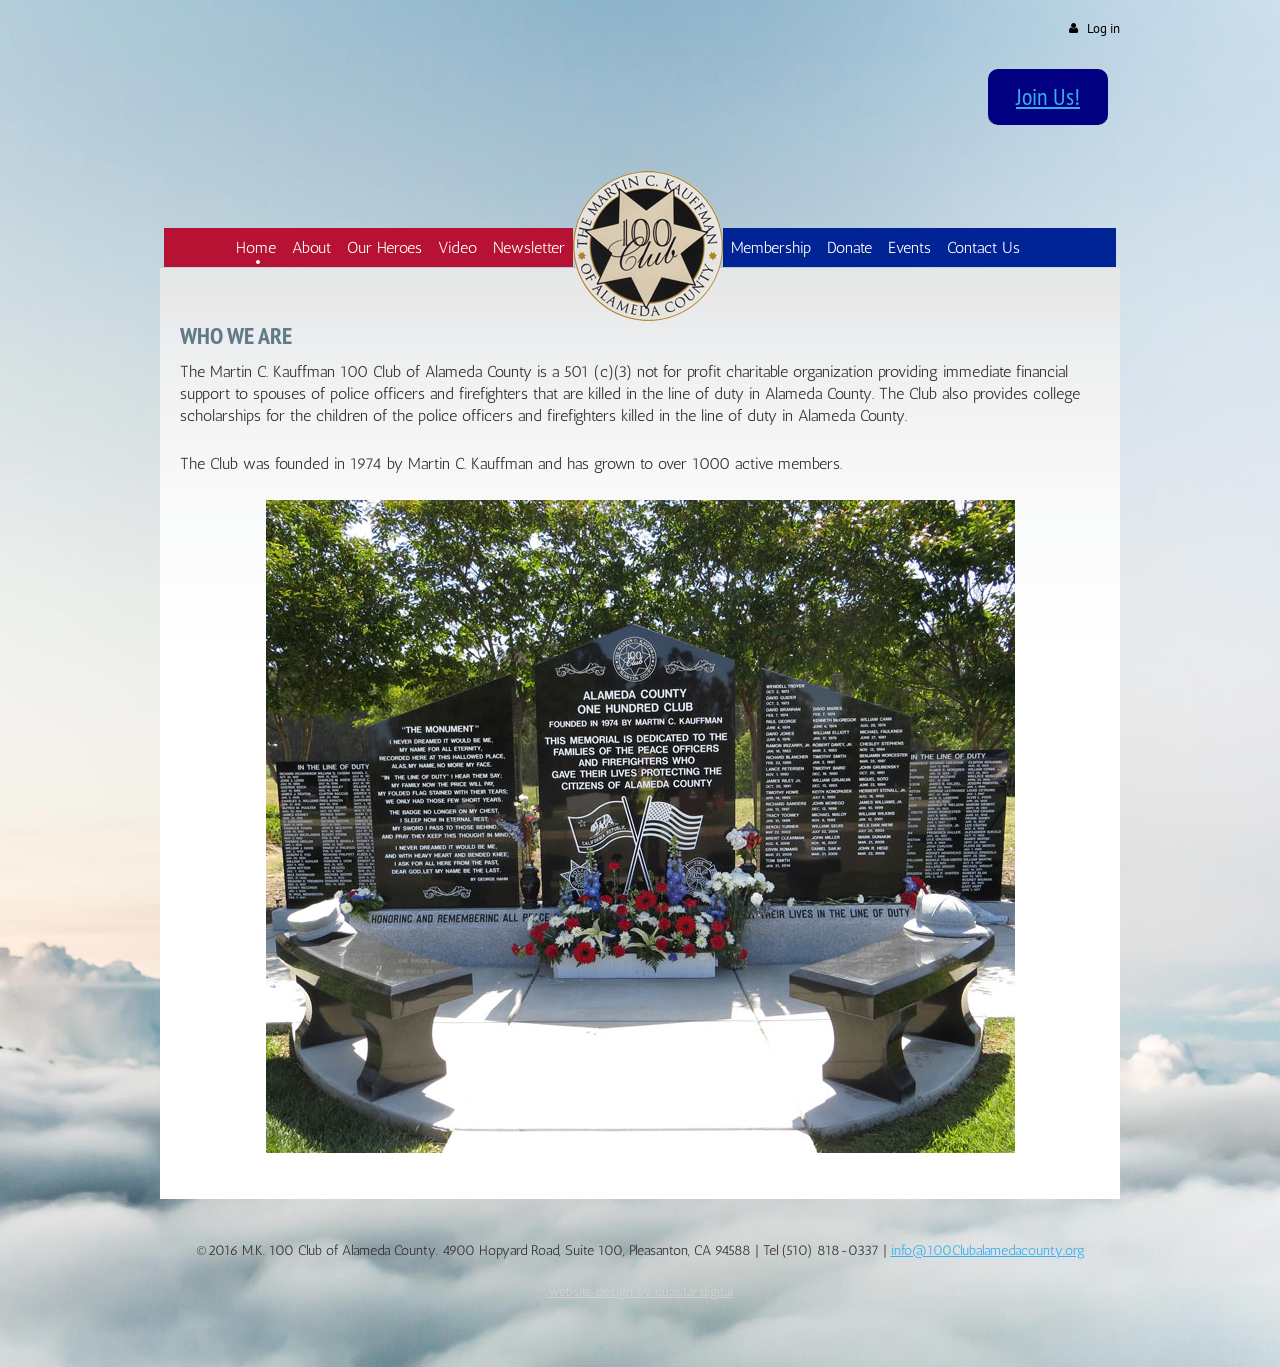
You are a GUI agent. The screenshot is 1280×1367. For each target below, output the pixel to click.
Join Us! (1048, 96)
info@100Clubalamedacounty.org (988, 1250)
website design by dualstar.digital (640, 1291)
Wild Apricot (953, 1328)
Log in (1103, 28)
